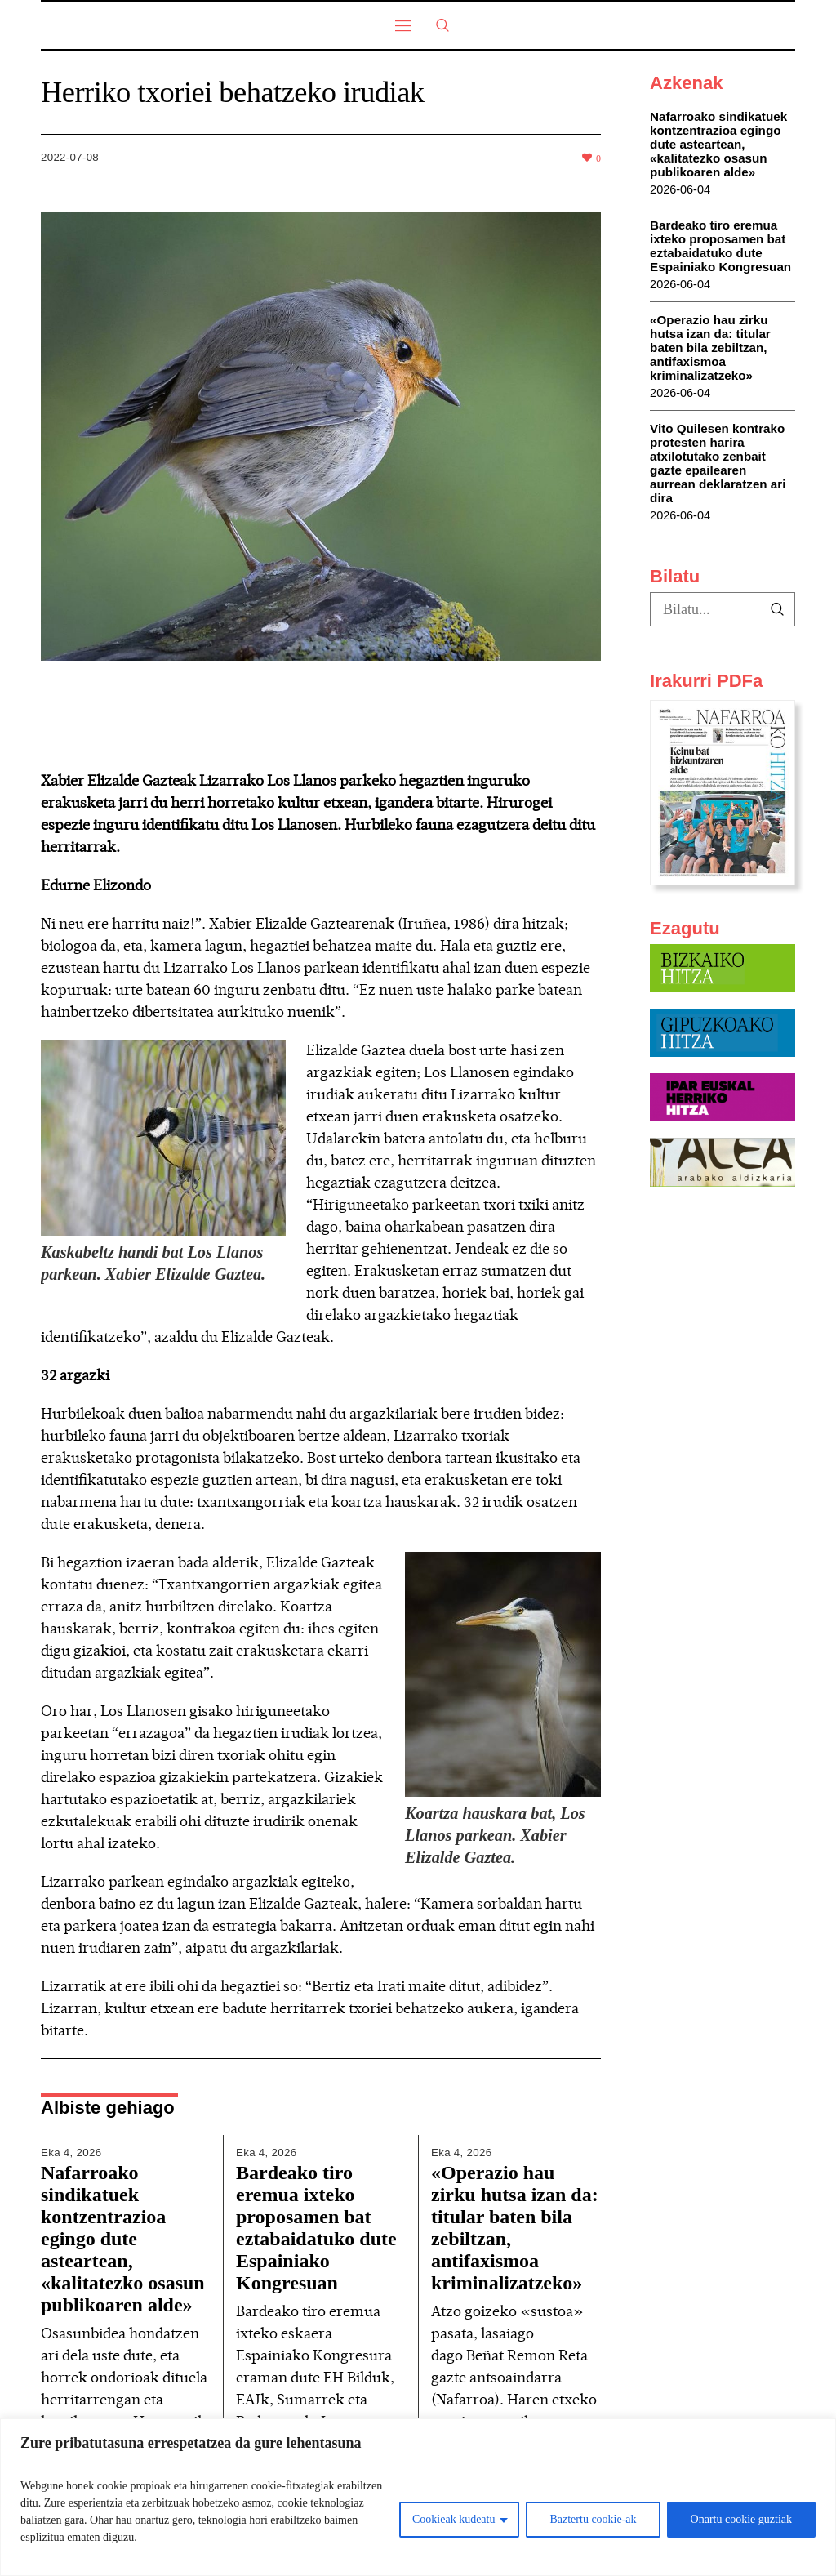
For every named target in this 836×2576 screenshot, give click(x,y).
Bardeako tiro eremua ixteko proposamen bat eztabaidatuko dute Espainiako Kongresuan (316, 2227)
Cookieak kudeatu (453, 2519)
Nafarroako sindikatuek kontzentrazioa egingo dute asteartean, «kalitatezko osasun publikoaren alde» (123, 2238)
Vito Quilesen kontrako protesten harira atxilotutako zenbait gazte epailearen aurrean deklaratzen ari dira (717, 463)
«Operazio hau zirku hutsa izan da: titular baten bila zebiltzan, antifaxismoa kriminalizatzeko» (710, 347)
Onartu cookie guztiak (741, 2519)
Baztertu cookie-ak (592, 2519)
